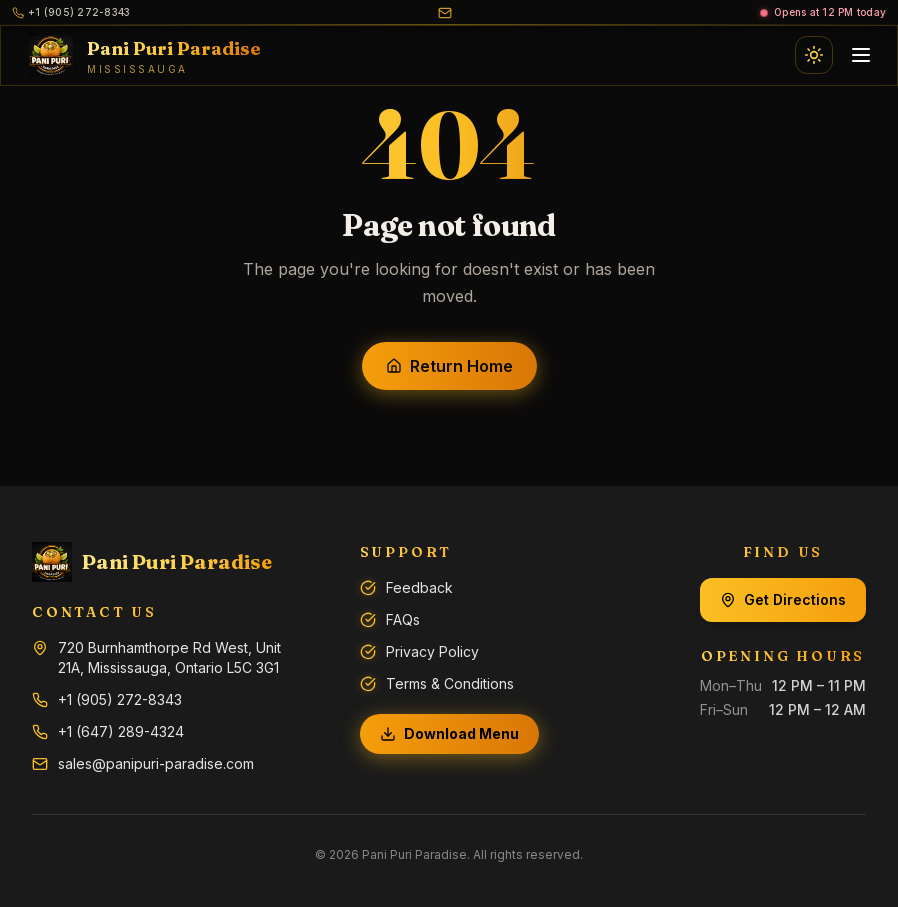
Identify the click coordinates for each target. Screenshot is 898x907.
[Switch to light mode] (814, 55)
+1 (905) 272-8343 (120, 699)
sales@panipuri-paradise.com (156, 763)
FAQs (403, 619)
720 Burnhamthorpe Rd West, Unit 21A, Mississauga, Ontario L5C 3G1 (169, 657)
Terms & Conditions (450, 683)
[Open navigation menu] (861, 55)
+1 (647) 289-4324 (121, 731)
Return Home (449, 366)
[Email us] (445, 13)
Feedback (419, 587)
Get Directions (783, 599)
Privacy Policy (432, 651)
